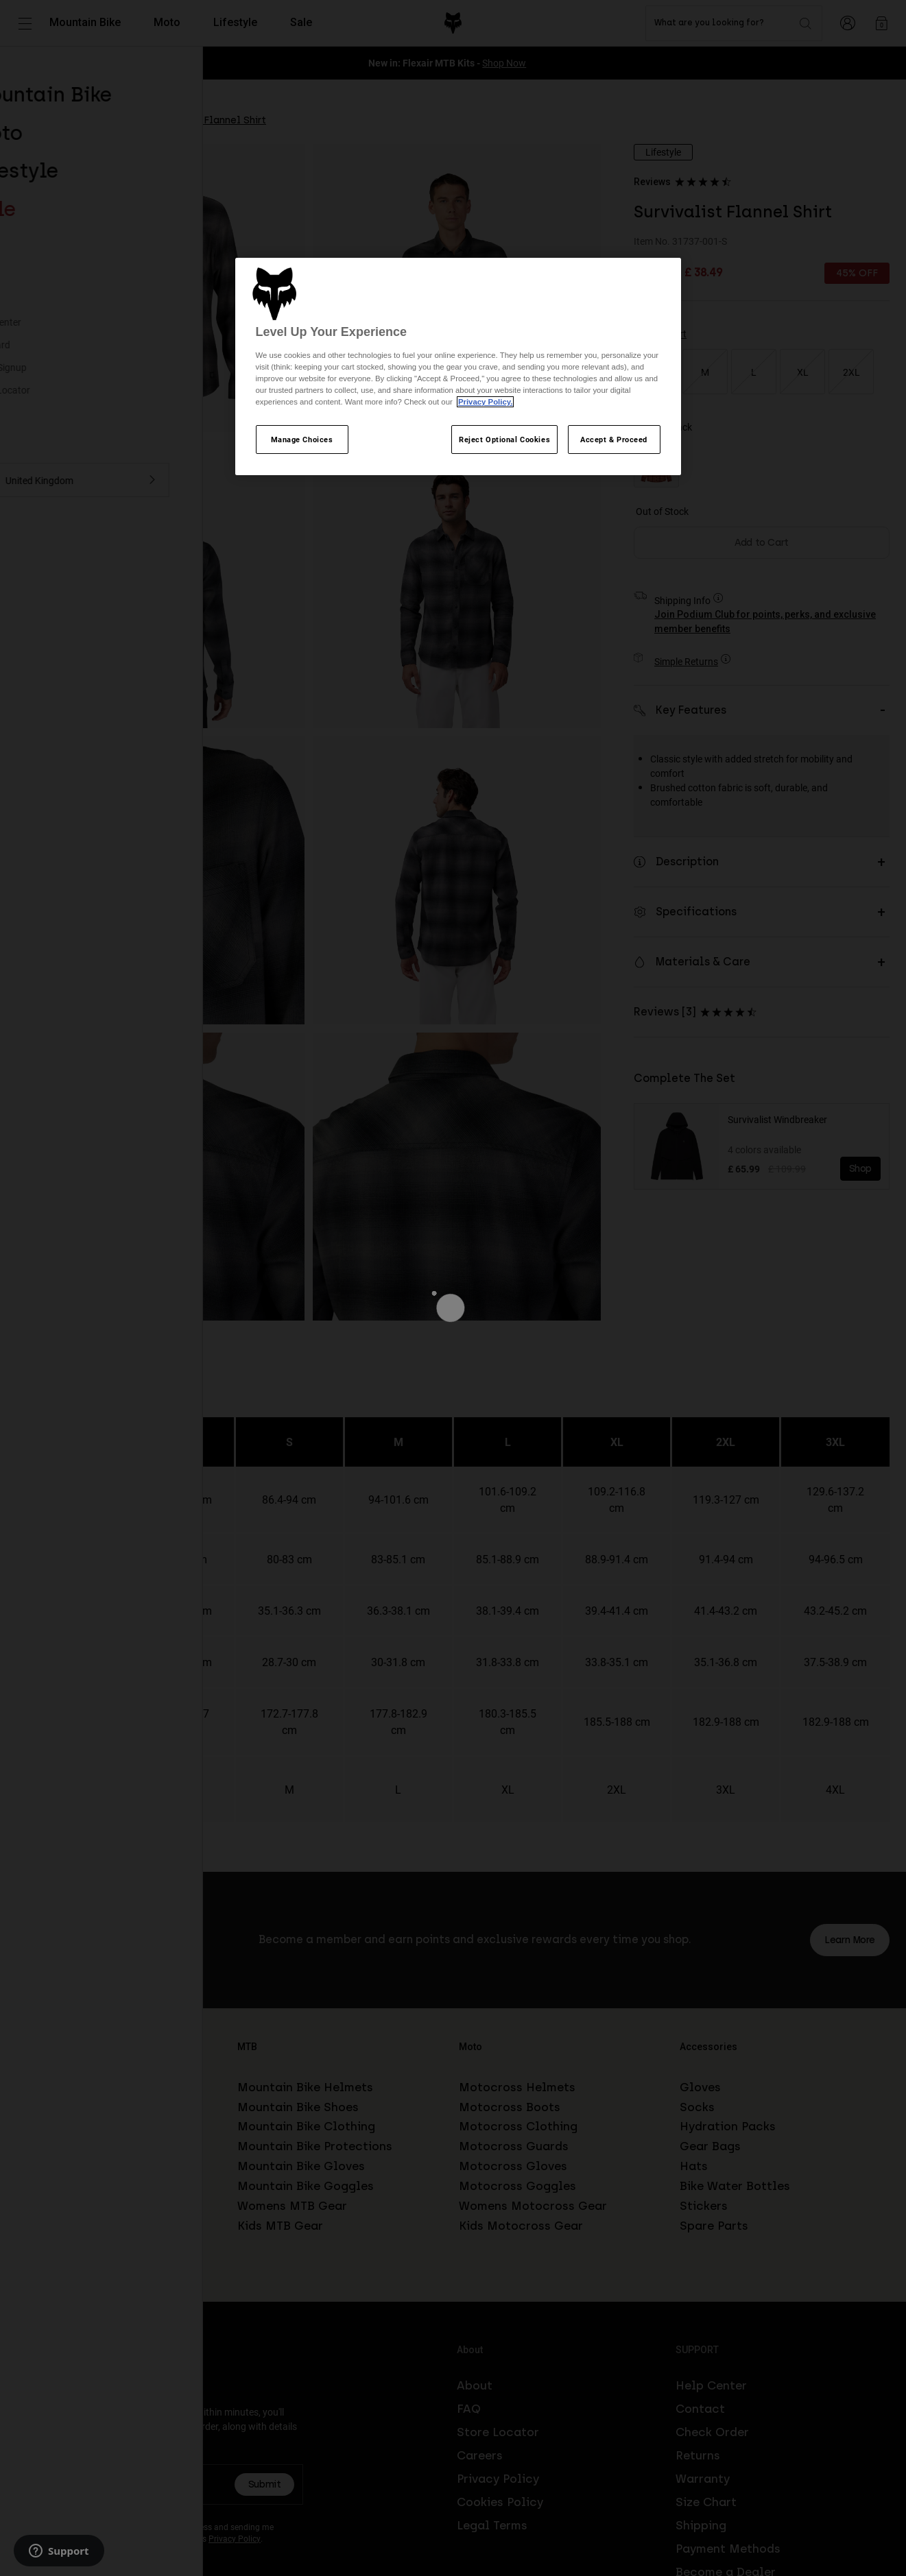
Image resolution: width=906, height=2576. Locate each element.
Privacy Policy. (485, 402)
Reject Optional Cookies (504, 439)
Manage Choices (302, 439)
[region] (458, 367)
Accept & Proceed (613, 439)
